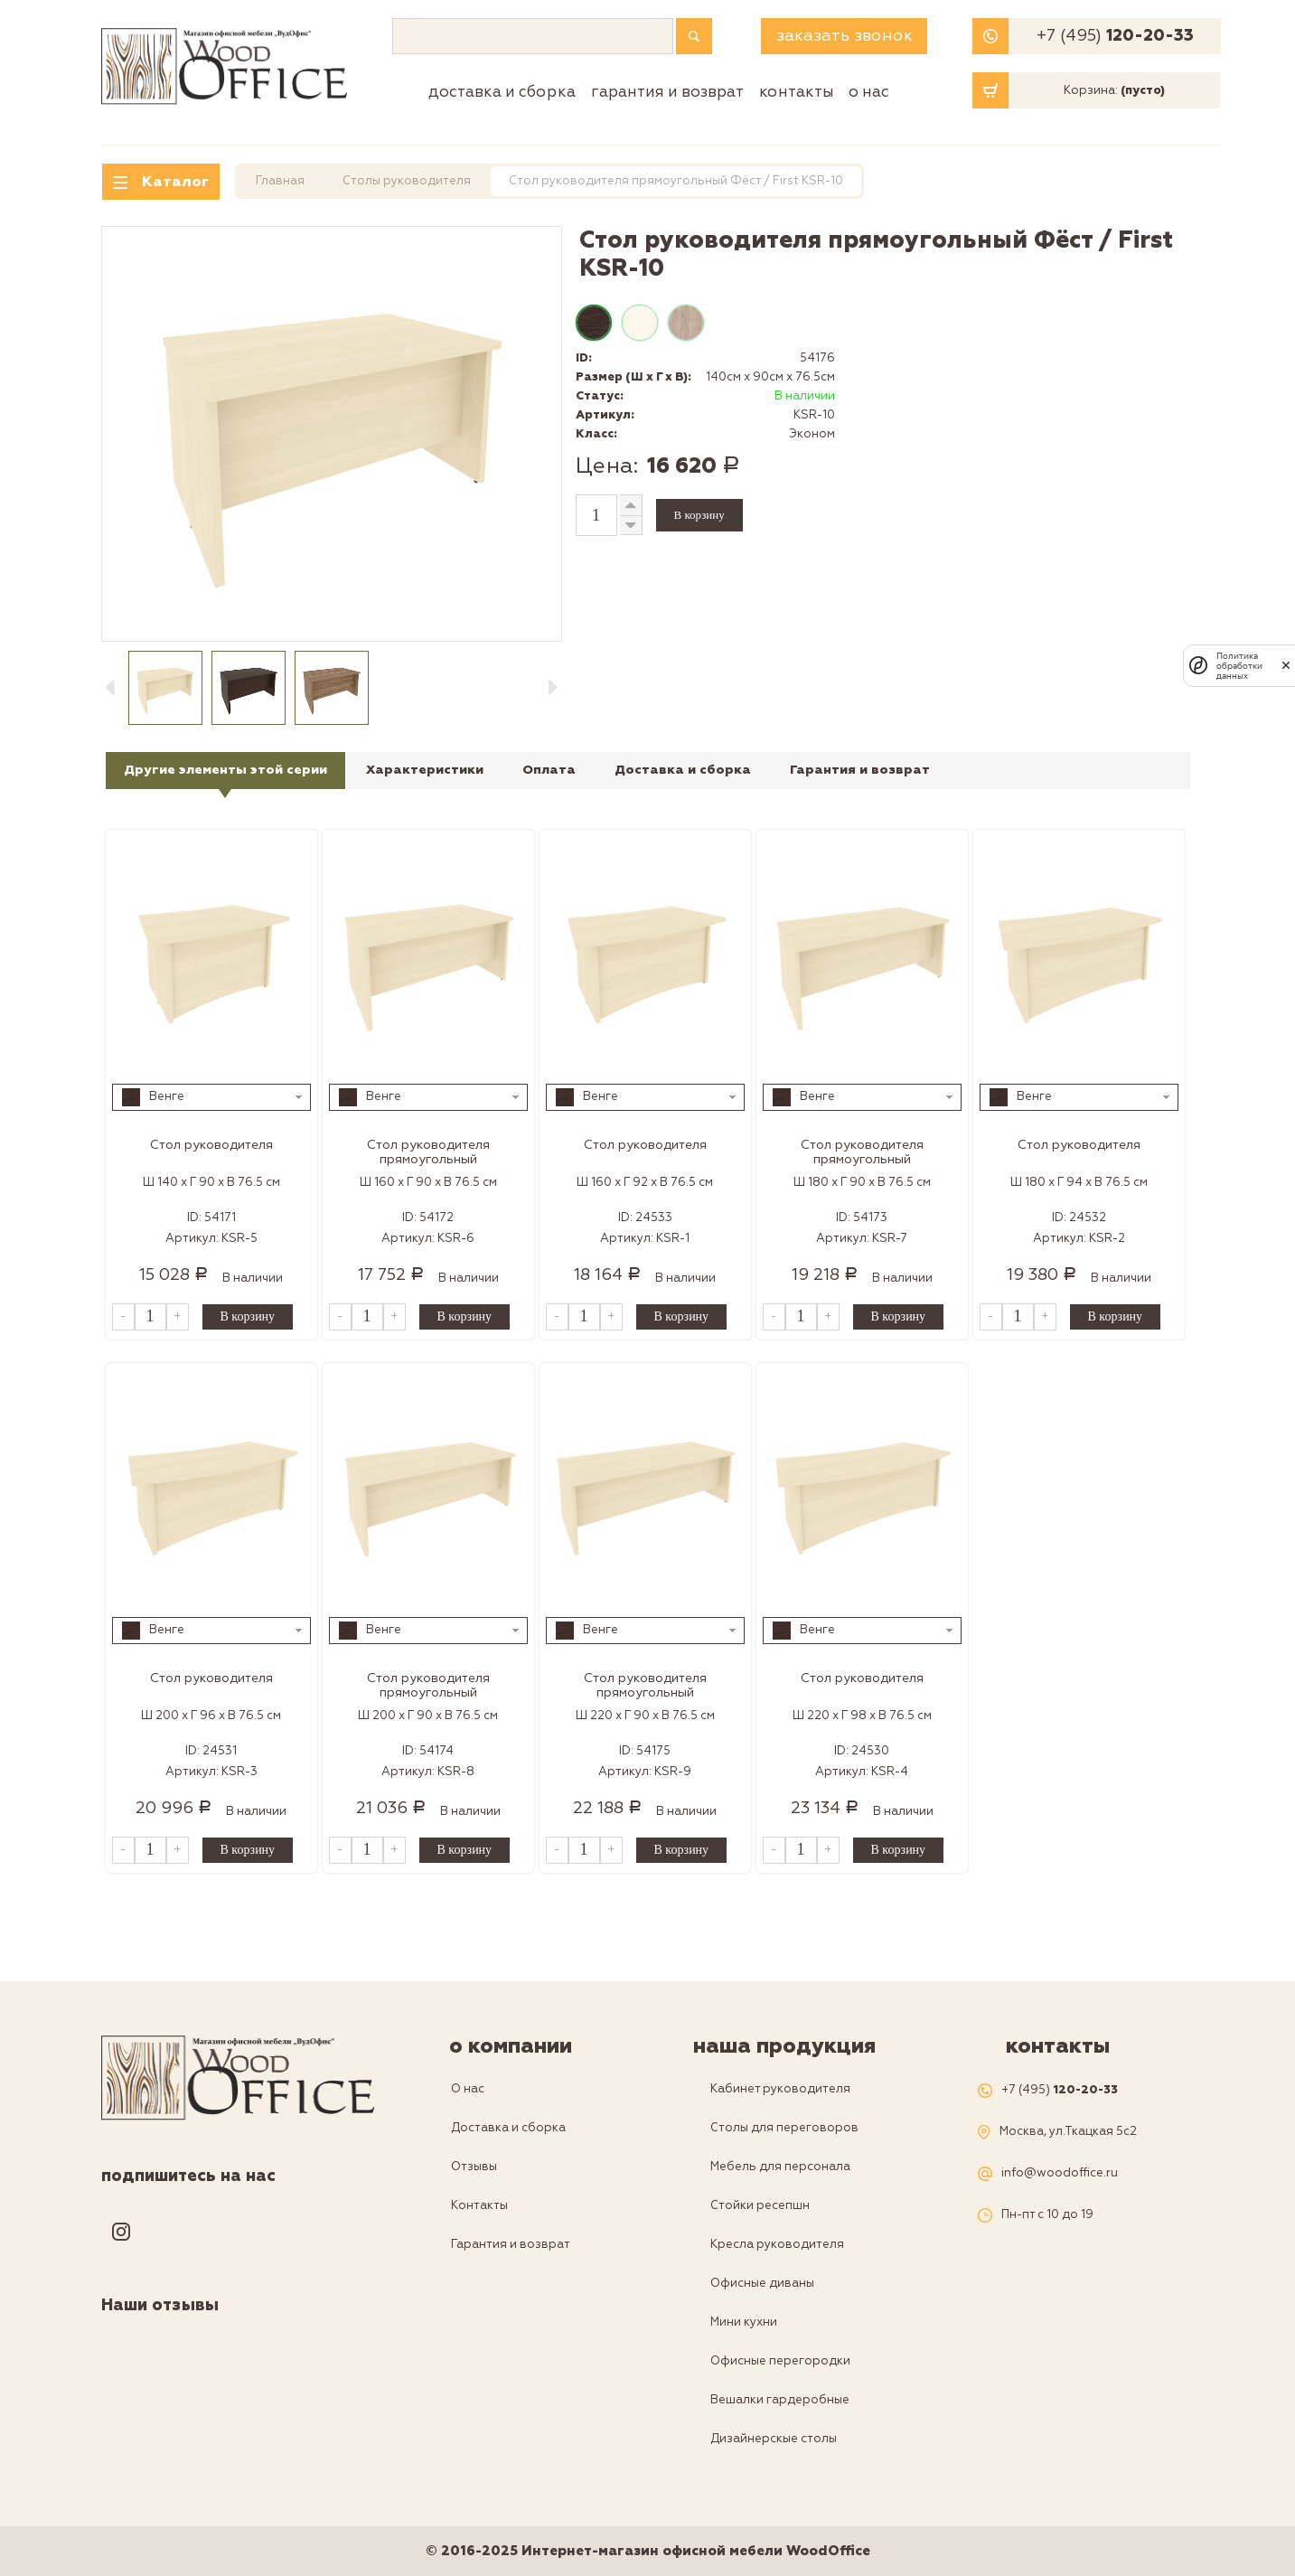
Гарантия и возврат (667, 91)
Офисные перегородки (780, 2361)
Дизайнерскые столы (773, 2438)
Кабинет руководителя (780, 2089)
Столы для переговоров (784, 2127)
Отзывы (474, 2166)
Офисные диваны (762, 2283)
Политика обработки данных (1239, 666)
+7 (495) (1115, 36)
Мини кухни (743, 2322)
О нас (869, 91)
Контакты (796, 91)
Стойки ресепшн (760, 2205)
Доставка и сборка (502, 91)
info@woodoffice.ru (1059, 2173)
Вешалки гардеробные (779, 2400)
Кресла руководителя (777, 2244)
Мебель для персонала (780, 2166)
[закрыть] (1286, 665)
